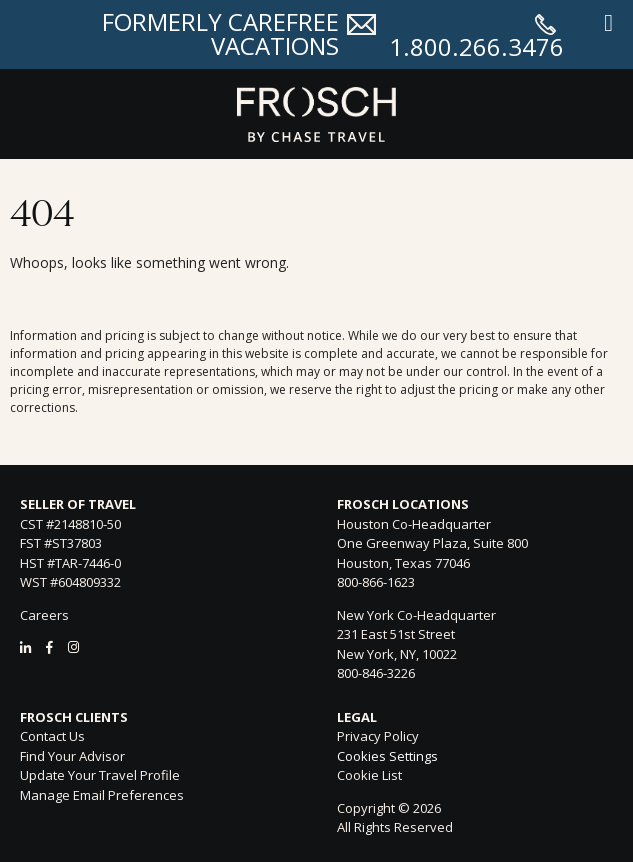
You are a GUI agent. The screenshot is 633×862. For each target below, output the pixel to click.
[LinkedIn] (25, 647)
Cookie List (369, 775)
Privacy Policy (378, 736)
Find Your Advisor (72, 756)
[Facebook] (49, 647)
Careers (44, 615)
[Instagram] (73, 647)
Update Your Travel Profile (100, 775)
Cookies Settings (387, 757)
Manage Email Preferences (102, 795)
